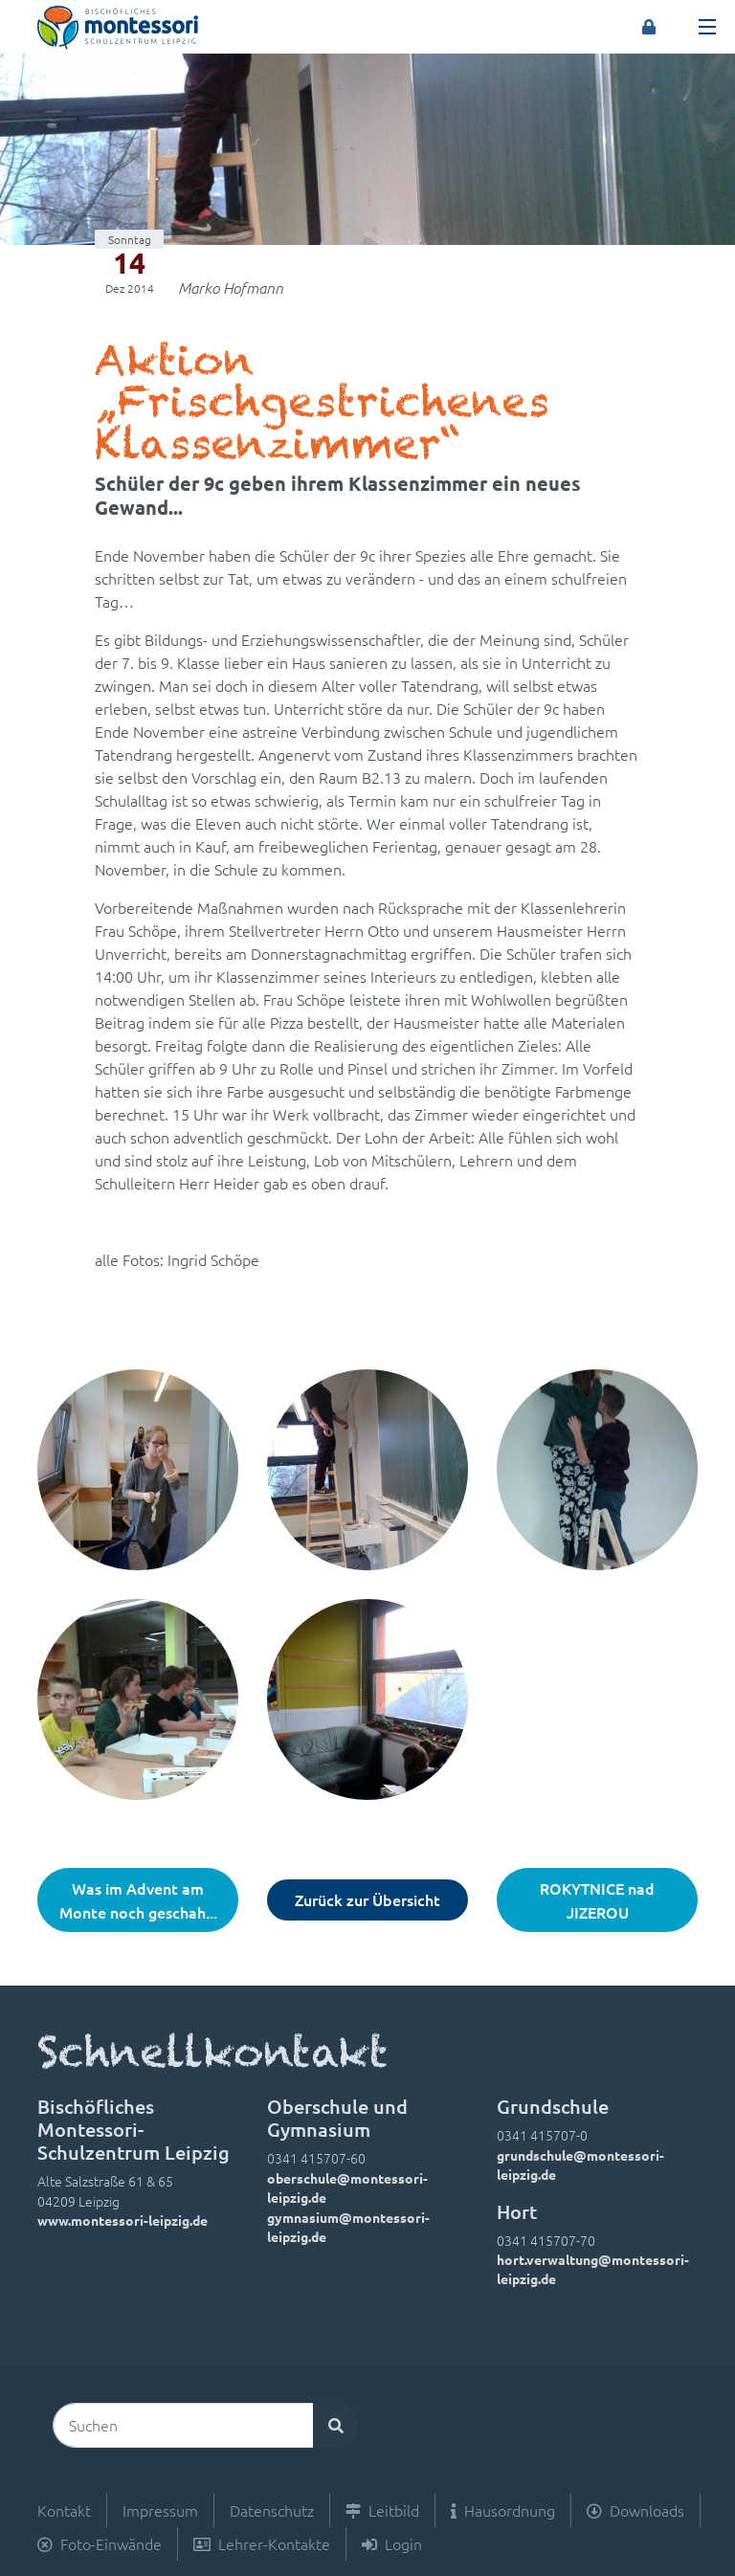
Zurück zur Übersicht (367, 1899)
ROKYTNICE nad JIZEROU (597, 1899)
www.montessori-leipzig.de (122, 2220)
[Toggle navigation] (707, 27)
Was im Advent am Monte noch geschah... (138, 1899)
